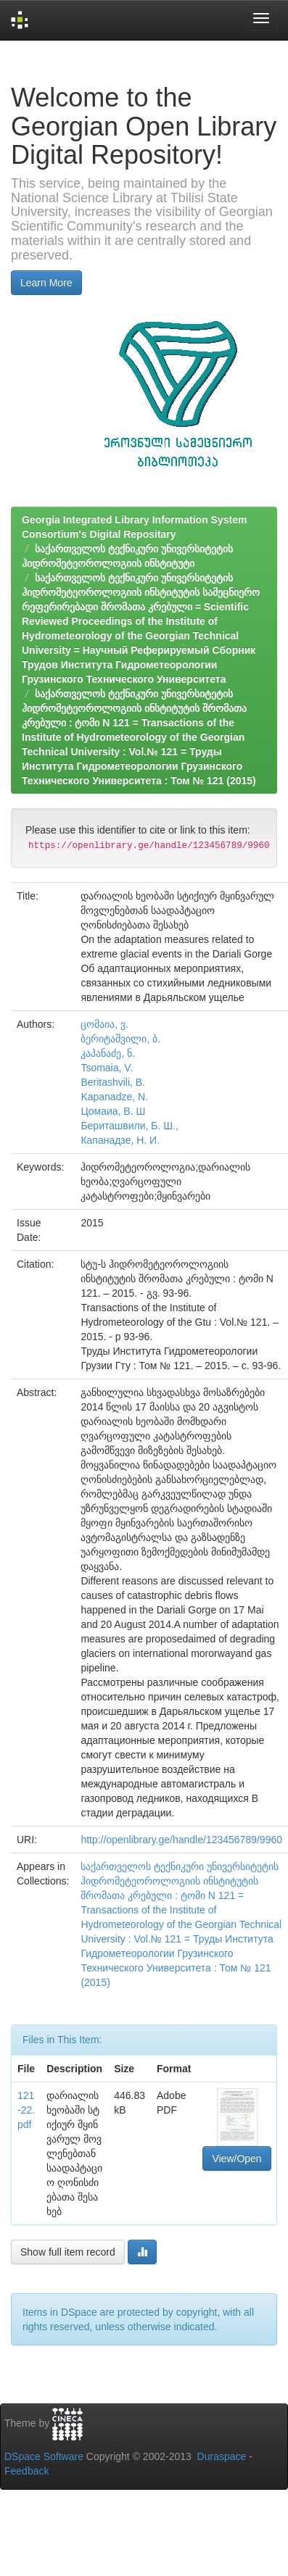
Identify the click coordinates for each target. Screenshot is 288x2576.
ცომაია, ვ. (104, 1024)
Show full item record (67, 2252)
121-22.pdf (26, 2110)
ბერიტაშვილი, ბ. (120, 1038)
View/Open (236, 2158)
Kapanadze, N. (114, 1096)
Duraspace (222, 2456)
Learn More (46, 282)
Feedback (26, 2471)
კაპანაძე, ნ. (108, 1053)
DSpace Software (43, 2456)
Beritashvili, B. (113, 1082)
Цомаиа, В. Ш (113, 1111)
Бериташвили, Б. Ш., (129, 1125)
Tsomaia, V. (107, 1067)
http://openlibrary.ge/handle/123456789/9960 (181, 1839)
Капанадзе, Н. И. (120, 1140)
